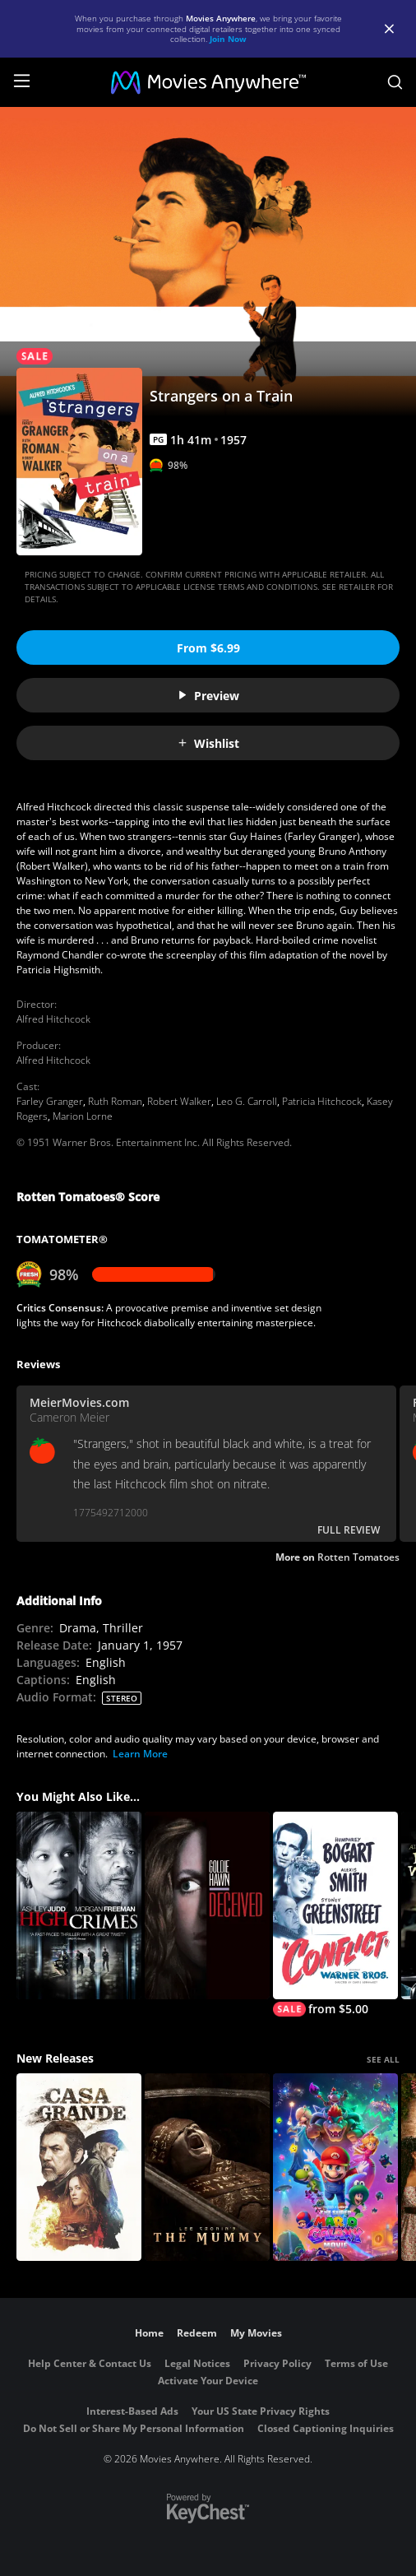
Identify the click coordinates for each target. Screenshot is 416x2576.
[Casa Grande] (78, 2167)
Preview (208, 695)
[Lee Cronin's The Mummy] (207, 2167)
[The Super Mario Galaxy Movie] (335, 2167)
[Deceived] (207, 1905)
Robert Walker (179, 1101)
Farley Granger (49, 1101)
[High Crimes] (78, 1905)
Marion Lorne (83, 1116)
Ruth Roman (115, 1101)
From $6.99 (208, 648)
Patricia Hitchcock (322, 1101)
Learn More (140, 1754)
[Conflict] (335, 1914)
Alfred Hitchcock (53, 1019)
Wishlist (208, 743)
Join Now (228, 38)
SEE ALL (383, 2059)
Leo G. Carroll (246, 1101)
